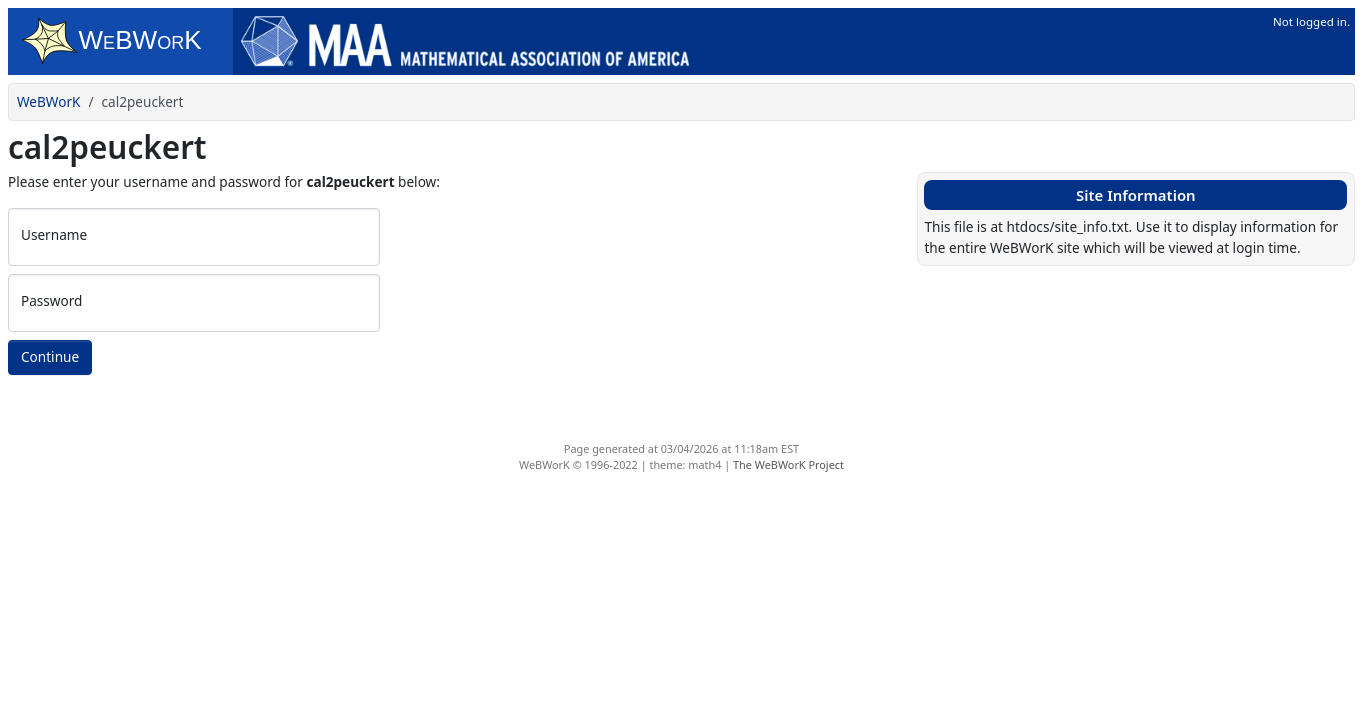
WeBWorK (49, 101)
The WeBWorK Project (788, 464)
